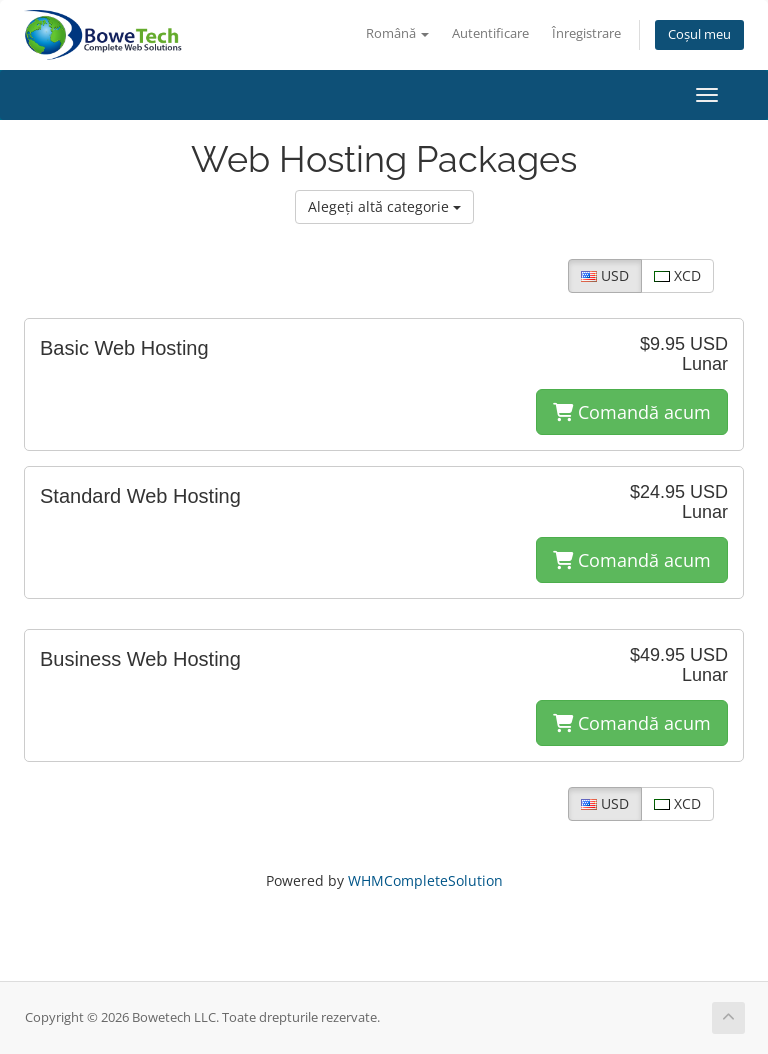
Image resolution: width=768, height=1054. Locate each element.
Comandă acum (632, 412)
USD (605, 275)
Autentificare (490, 33)
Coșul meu (699, 34)
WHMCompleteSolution (425, 880)
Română (397, 33)
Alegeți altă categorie (384, 206)
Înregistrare (586, 33)
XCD (677, 275)
